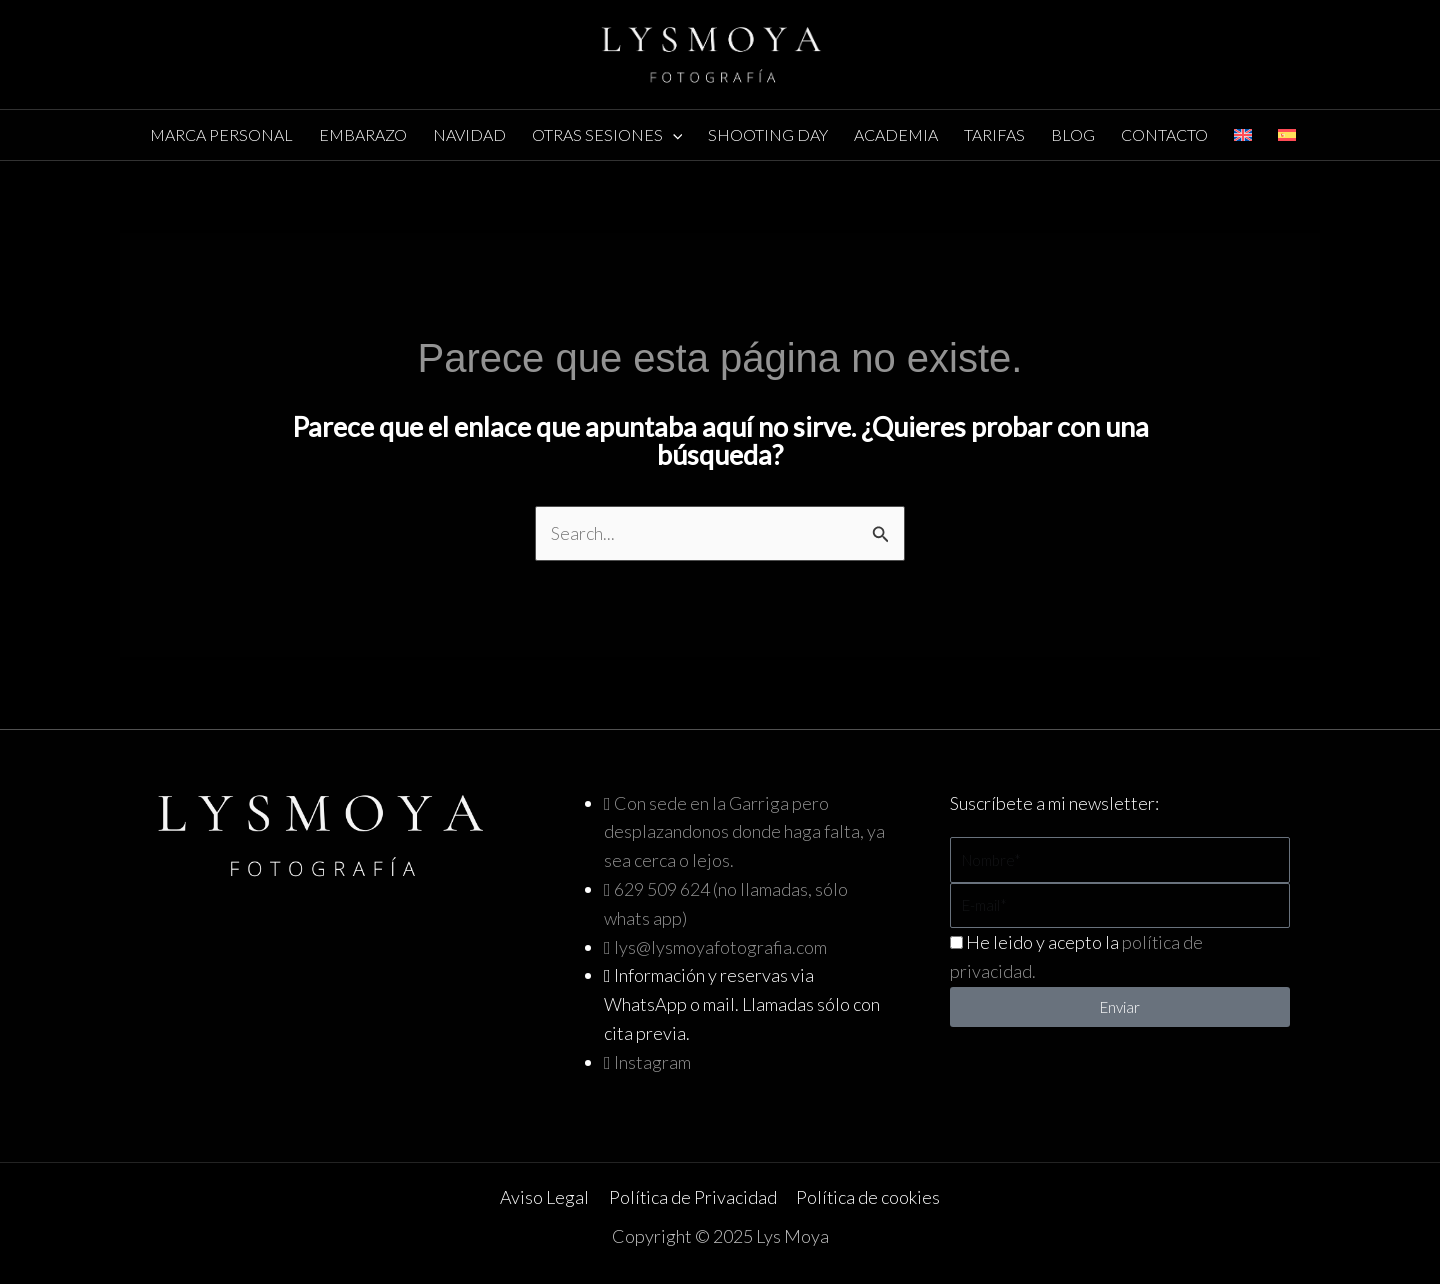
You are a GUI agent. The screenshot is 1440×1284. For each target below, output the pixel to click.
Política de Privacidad (692, 1198)
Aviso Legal (545, 1198)
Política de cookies (867, 1198)
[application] (673, 135)
